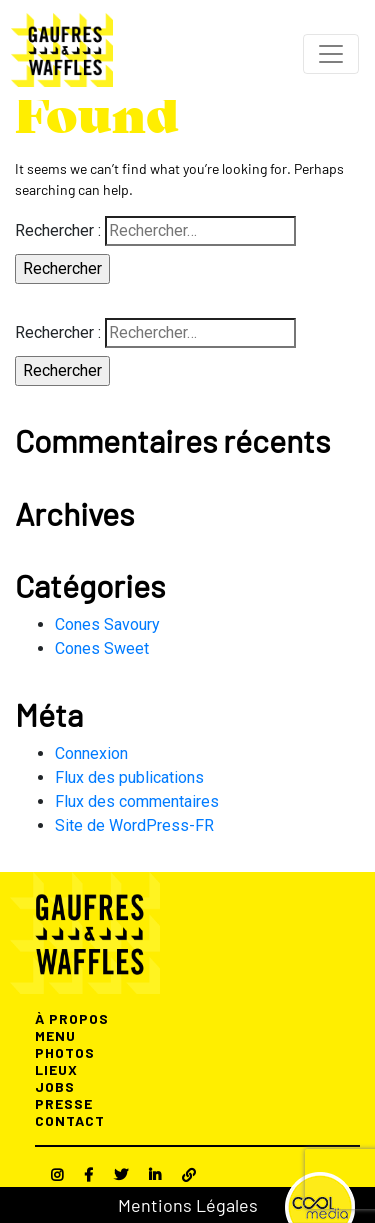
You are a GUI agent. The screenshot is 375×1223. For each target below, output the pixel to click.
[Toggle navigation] (331, 54)
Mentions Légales (188, 1205)
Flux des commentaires (137, 801)
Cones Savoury (107, 624)
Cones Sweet (102, 648)
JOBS (55, 1086)
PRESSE (64, 1103)
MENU (55, 1035)
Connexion (91, 753)
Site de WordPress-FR (134, 825)
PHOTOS (65, 1052)
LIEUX (56, 1069)
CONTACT (70, 1120)
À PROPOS (72, 1018)
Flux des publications (129, 777)
